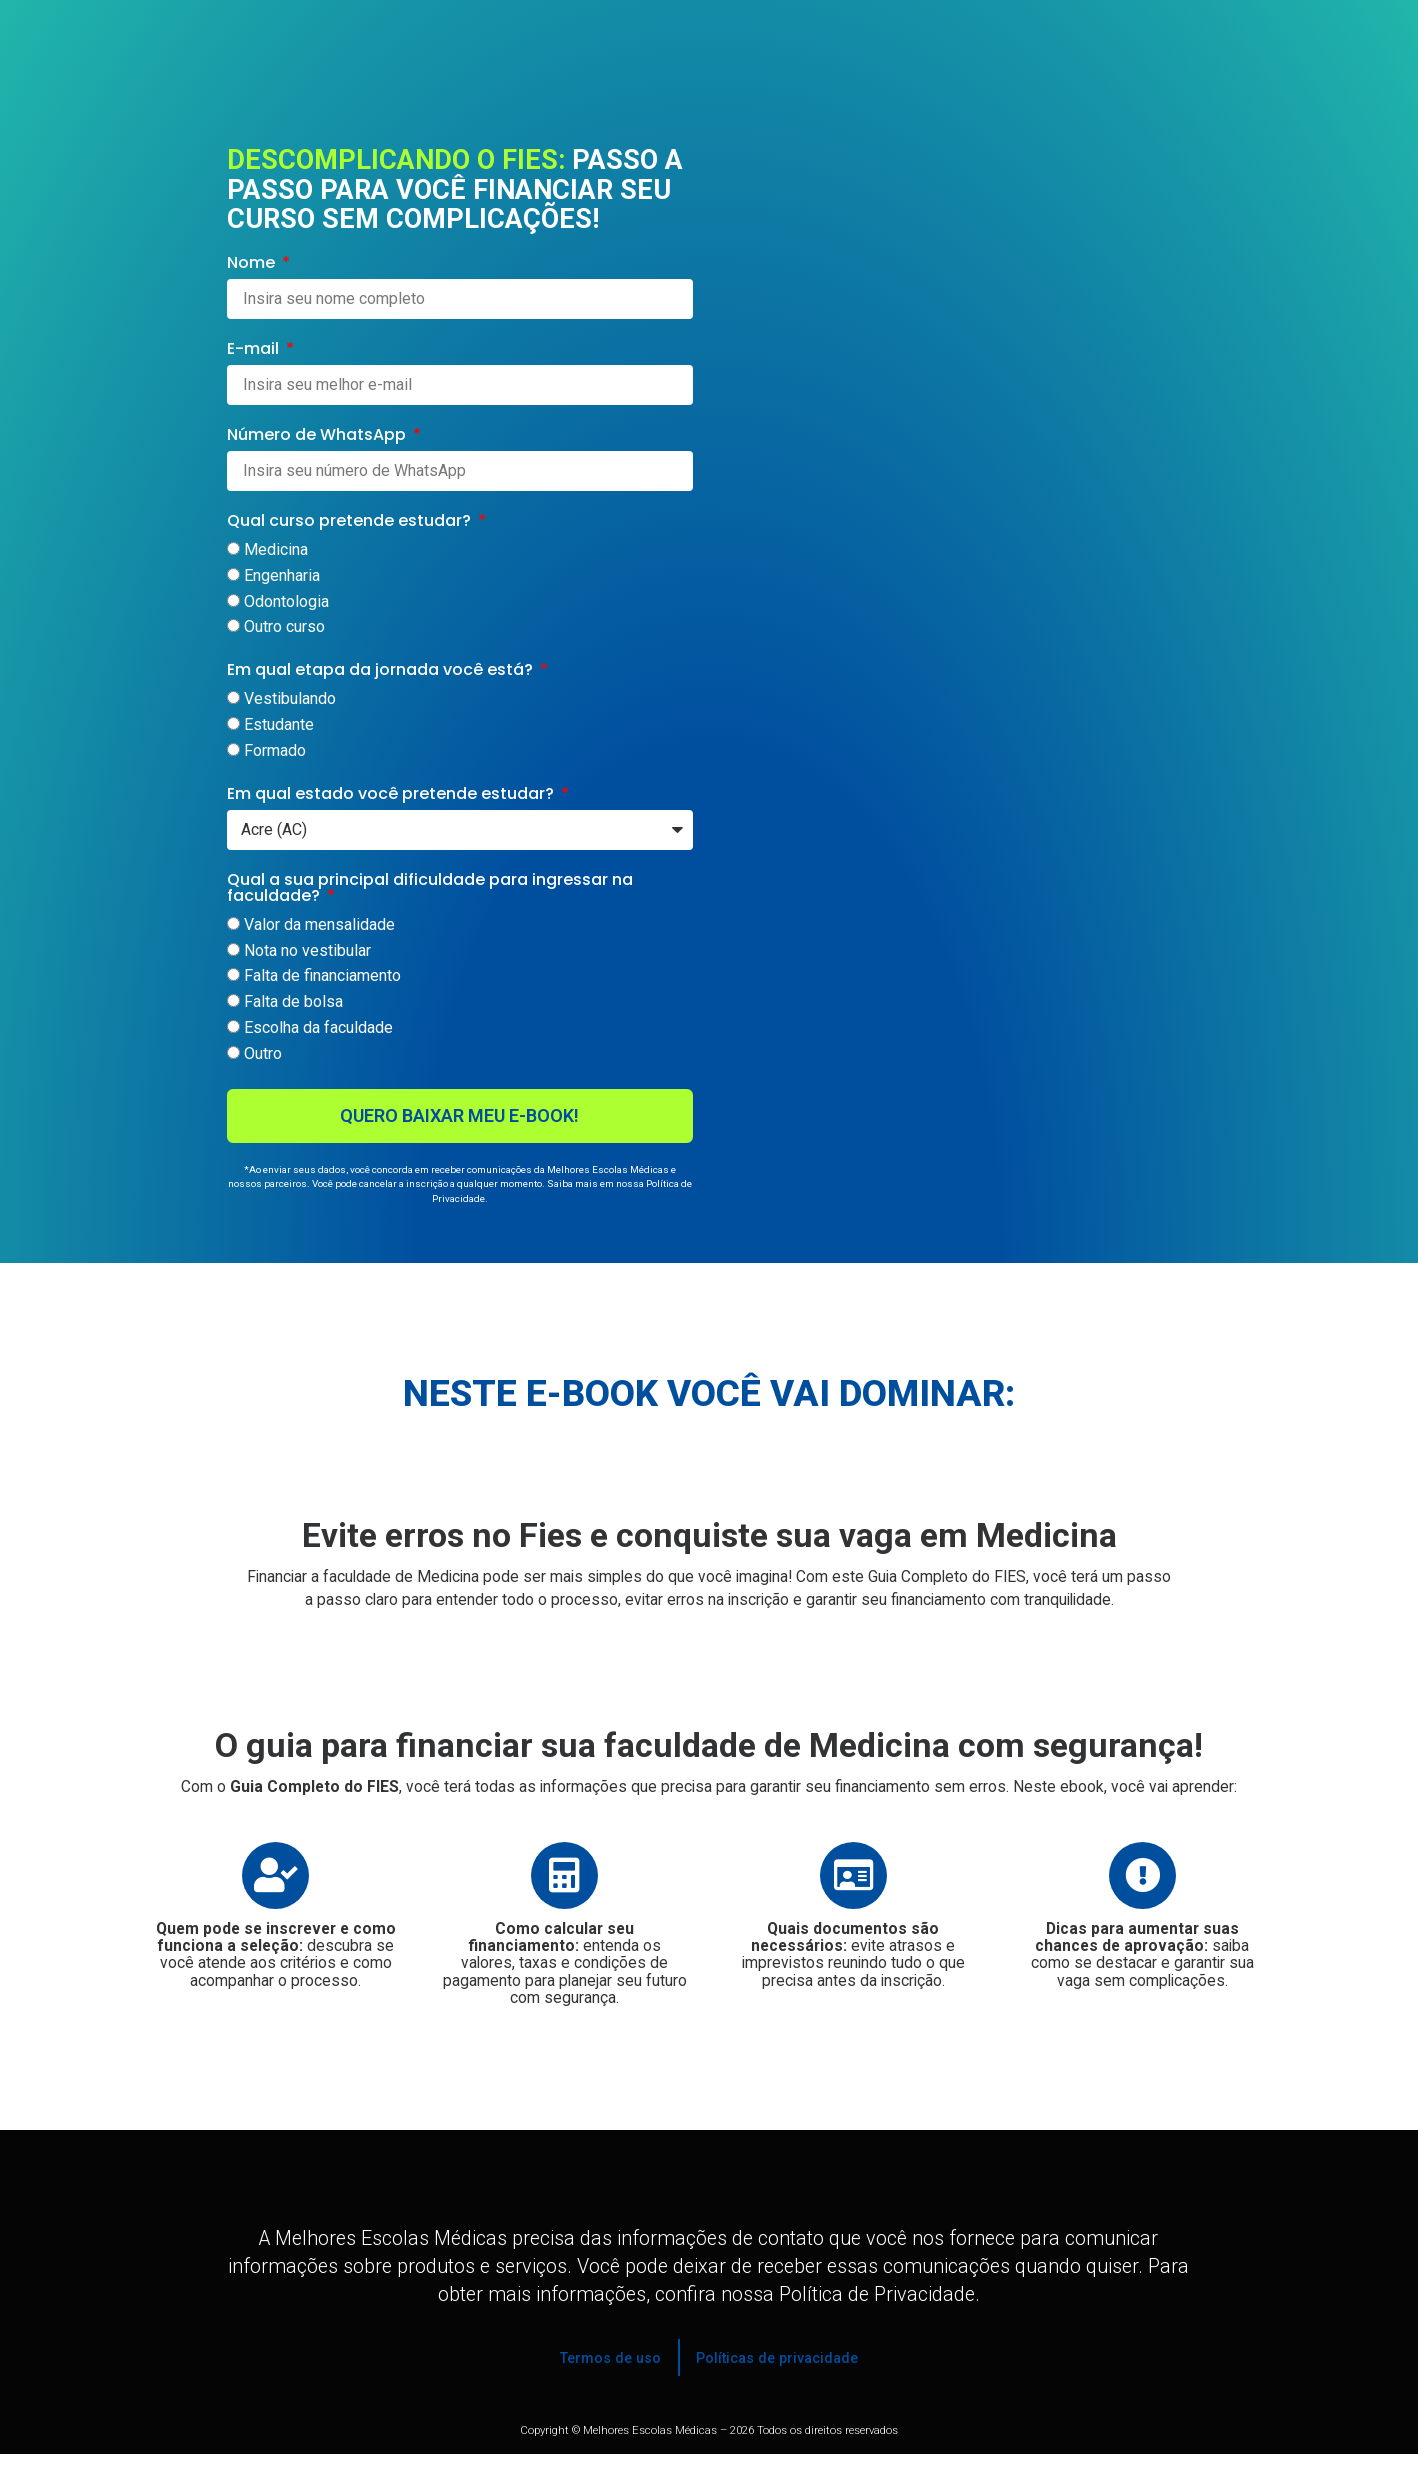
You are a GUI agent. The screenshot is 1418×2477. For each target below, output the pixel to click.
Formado (275, 750)
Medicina (276, 549)
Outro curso (284, 627)
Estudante (279, 725)
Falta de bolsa (293, 1002)
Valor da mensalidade (319, 924)
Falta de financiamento (322, 976)
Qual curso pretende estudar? (351, 522)
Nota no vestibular (307, 950)
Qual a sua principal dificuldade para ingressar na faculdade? (430, 889)
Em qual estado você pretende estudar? (392, 795)
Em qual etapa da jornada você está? (382, 671)
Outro (263, 1053)
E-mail (255, 350)
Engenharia (282, 575)
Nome (253, 264)
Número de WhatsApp (318, 436)
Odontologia (286, 601)
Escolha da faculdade (318, 1028)
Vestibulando (290, 699)
